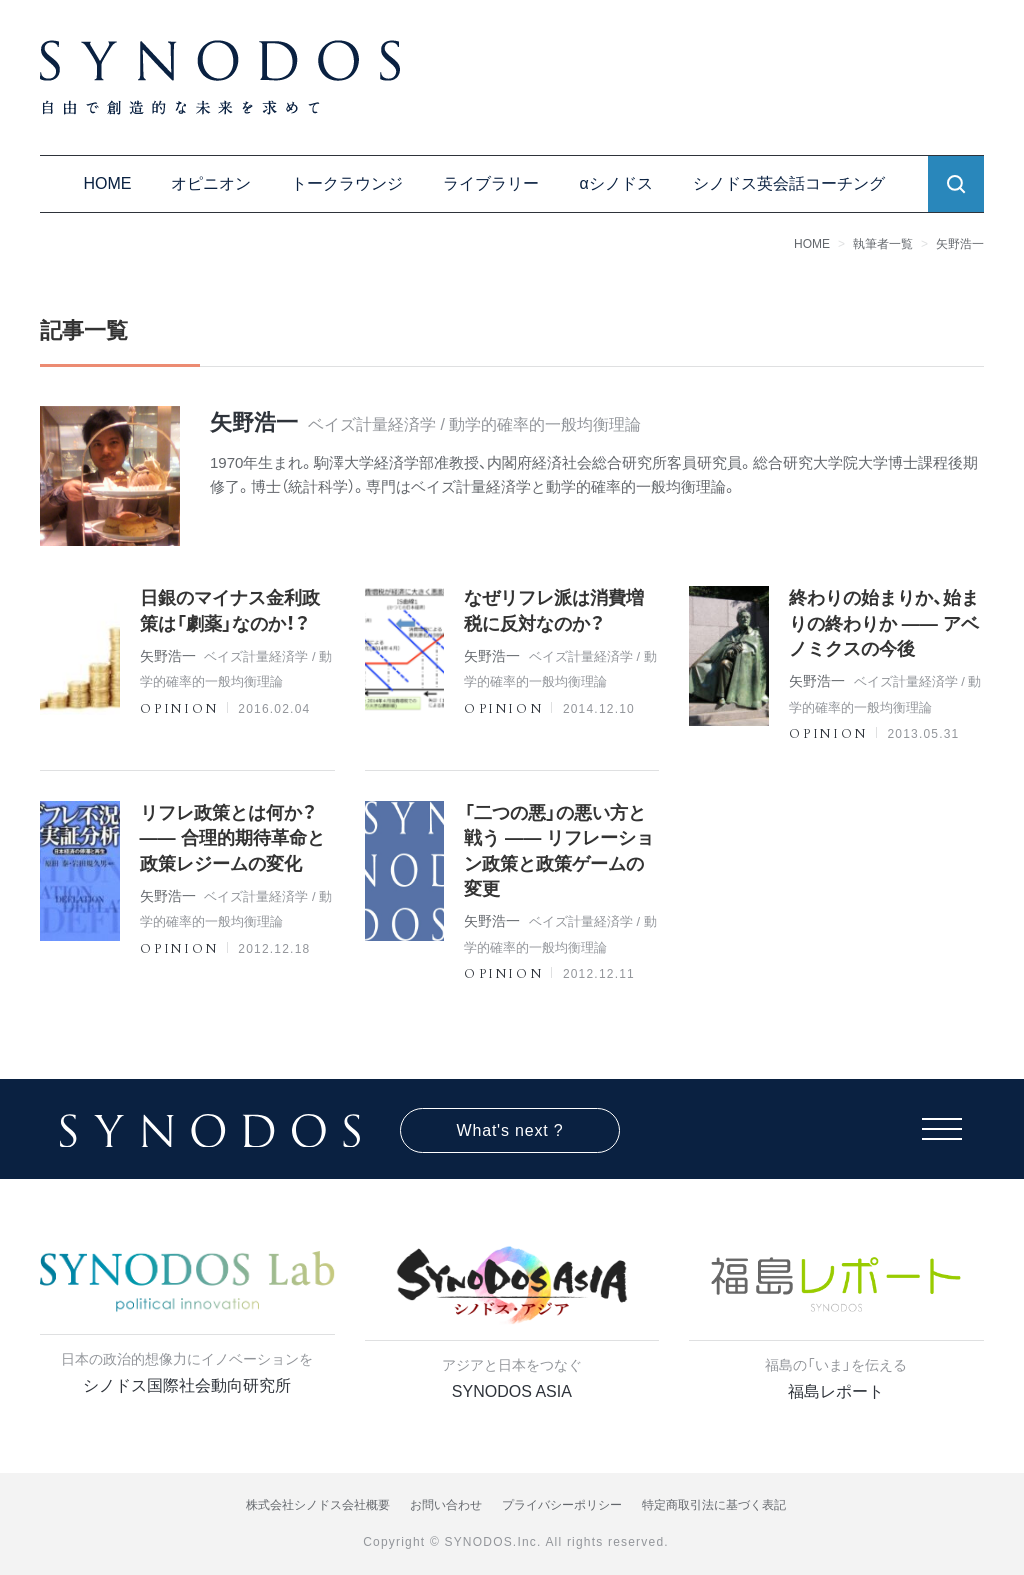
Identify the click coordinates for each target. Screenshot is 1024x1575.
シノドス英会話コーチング (789, 183)
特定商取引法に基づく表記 (714, 1505)
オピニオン (211, 183)
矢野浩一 (960, 244)
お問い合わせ (446, 1505)
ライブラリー (491, 183)
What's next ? (510, 1130)
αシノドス (615, 183)
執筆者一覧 (883, 244)
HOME (107, 183)
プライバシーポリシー (562, 1505)
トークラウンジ (347, 183)
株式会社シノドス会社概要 (318, 1505)
